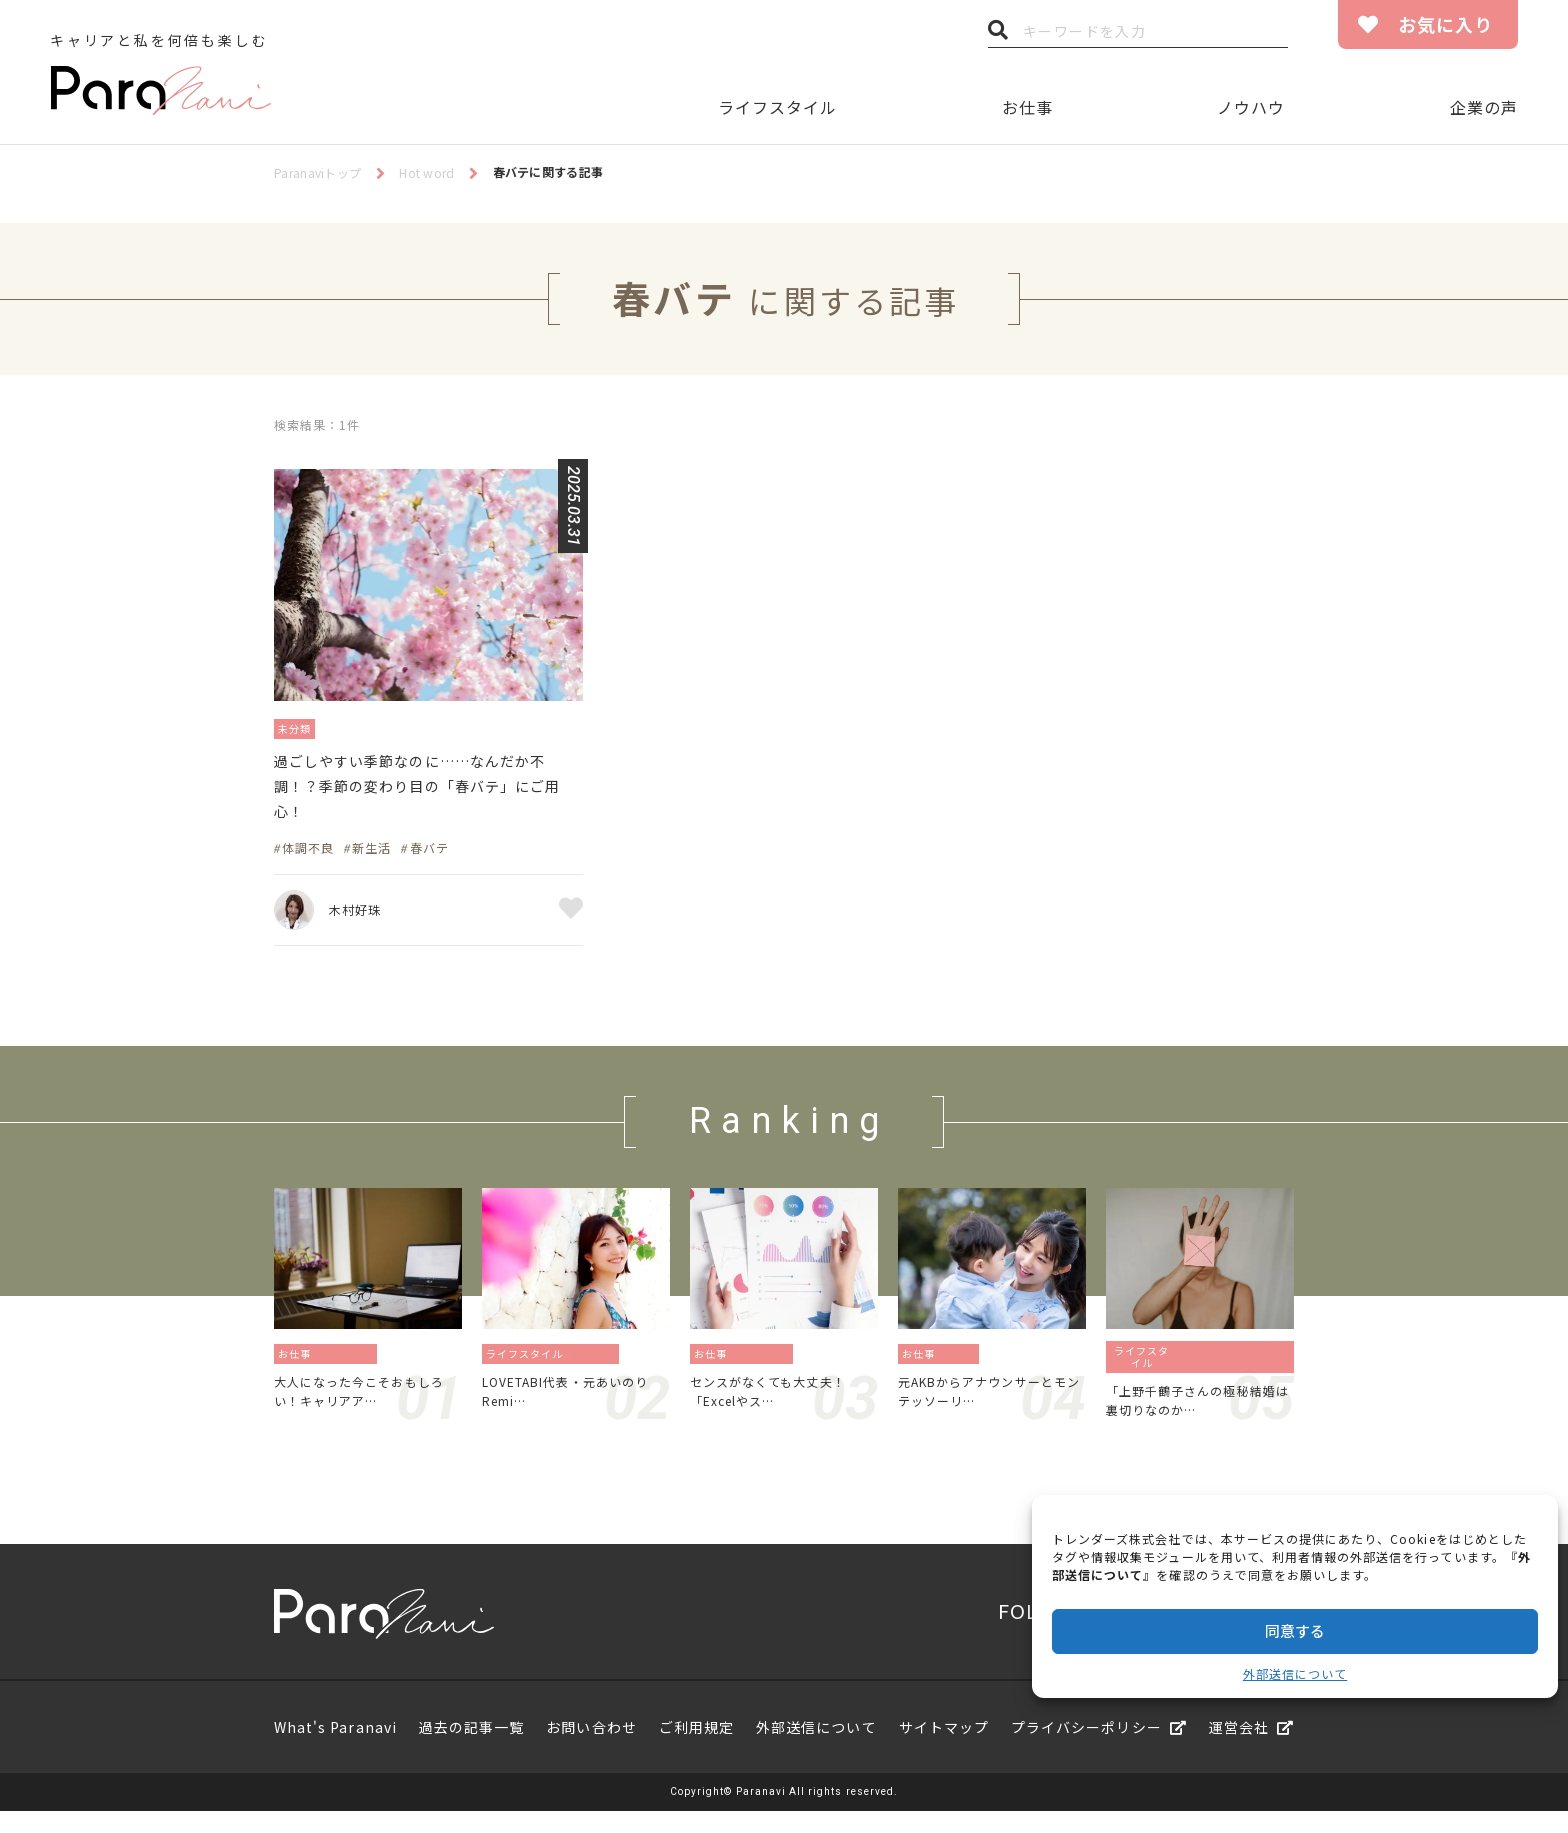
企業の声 (1484, 107)
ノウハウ (1251, 107)
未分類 (299, 727)
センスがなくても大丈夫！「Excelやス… (780, 1408)
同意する (1295, 1630)
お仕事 (1027, 107)
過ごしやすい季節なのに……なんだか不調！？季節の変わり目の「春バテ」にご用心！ (426, 794)
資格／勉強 (351, 1366)
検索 (998, 35)
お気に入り (1445, 24)
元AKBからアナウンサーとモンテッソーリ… (989, 1408)
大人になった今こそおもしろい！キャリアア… (364, 1408)
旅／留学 (598, 1366)
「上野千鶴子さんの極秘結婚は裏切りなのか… (1196, 1418)
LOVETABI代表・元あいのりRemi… (572, 1408)
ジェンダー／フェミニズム (1235, 1370)
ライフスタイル (777, 107)
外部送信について (1295, 1673)
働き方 (964, 1366)
